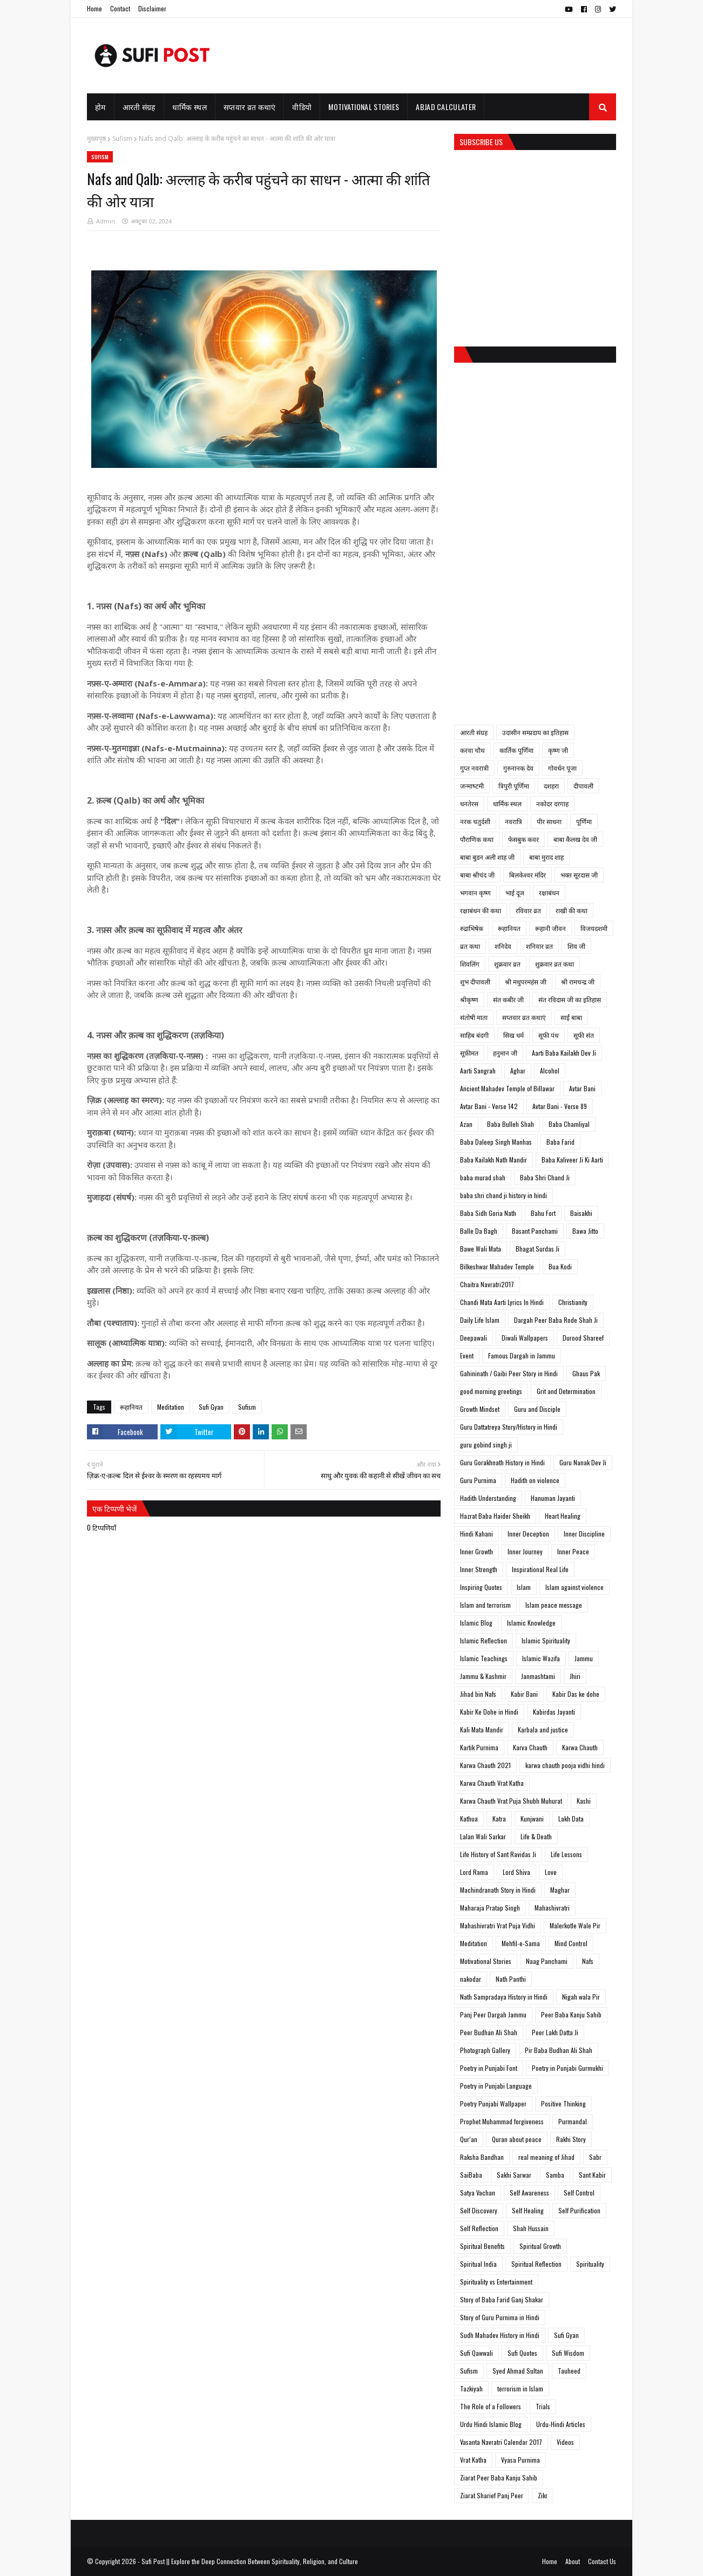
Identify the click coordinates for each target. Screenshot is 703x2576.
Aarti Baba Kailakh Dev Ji (564, 1052)
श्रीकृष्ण (469, 999)
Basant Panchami (535, 1230)
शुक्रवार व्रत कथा (554, 963)
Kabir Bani (524, 1693)
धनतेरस (469, 803)
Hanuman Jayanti (553, 1498)
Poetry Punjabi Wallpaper (493, 2103)
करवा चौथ (472, 750)
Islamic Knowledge (531, 1622)
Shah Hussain (531, 2228)
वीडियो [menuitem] (302, 106)
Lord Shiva (516, 1872)
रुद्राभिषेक (471, 928)
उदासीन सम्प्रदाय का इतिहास (535, 732)
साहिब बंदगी (474, 1034)
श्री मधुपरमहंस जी (525, 981)
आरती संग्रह (474, 732)
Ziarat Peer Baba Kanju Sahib (498, 2477)
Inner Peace (573, 1551)
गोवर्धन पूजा (562, 767)
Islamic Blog (476, 1622)
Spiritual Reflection (536, 2263)
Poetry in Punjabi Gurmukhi (567, 2067)
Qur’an (468, 2139)
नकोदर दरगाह (552, 803)
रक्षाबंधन (549, 892)
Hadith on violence (535, 1480)
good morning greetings (491, 1391)
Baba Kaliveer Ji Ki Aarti (572, 1159)
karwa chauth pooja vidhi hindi (565, 1765)
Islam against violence (574, 1587)
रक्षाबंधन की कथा (480, 910)
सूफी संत (583, 1034)
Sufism (122, 138)
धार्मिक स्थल (507, 803)
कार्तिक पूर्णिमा (516, 750)
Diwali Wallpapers (525, 1337)
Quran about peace (517, 2139)
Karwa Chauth (580, 1747)
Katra (499, 1818)
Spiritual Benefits (482, 2246)
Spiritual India (478, 2263)
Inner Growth (476, 1551)
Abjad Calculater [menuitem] (446, 106)
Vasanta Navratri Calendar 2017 (501, 2441)
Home (94, 8)
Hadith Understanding (488, 1498)
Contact (120, 8)
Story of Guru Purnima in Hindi (499, 2317)
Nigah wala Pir (581, 1996)
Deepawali (473, 1337)
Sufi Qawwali (476, 2352)
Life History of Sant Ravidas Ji (498, 1854)
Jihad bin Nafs (478, 1693)
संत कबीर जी (508, 999)
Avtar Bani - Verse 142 (489, 1106)
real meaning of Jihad (546, 2157)
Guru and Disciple (537, 1408)
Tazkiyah (471, 2388)
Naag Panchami (546, 1961)
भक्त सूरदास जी (579, 874)
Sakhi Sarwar (514, 2174)
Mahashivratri (552, 1907)
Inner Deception (528, 1533)
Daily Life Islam (479, 1319)
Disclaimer (152, 8)
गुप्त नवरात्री (474, 767)
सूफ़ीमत (469, 1052)
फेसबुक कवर (523, 839)
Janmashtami (538, 1676)
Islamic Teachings (484, 1658)
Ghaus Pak (586, 1373)
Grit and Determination (566, 1391)
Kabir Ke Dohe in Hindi (489, 1711)
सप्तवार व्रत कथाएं (524, 1017)
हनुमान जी (505, 1052)
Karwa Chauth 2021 (485, 1765)
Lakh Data (571, 1818)
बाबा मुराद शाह (546, 856)
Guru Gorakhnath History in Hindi (502, 1462)
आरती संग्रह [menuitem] (139, 106)
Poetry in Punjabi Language (496, 2085)
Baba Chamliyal (569, 1124)
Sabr (595, 2157)
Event (467, 1355)
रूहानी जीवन (550, 928)
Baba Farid (560, 1141)
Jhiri (575, 1676)
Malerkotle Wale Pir (575, 1925)
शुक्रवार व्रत (507, 963)
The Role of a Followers (490, 2406)
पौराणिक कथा (477, 839)
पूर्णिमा (584, 821)
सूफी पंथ (548, 1034)
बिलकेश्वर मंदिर (527, 874)
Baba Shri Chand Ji (545, 1177)
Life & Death (536, 1836)
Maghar (560, 1889)
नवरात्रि (513, 821)
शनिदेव (503, 945)
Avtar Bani (582, 1088)
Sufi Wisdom (568, 2352)
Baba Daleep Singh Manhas (496, 1141)
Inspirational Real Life (540, 1569)
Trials (543, 2406)
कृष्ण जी (558, 750)
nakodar (470, 1978)
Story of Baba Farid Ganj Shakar (501, 2299)
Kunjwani (532, 1818)
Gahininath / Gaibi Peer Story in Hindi (509, 1373)
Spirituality (590, 2263)
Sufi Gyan (211, 1406)
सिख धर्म (513, 1034)
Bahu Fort (543, 1213)
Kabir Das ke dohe (575, 1693)
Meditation (170, 1406)
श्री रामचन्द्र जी (577, 981)
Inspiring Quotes (481, 1587)
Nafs (587, 1961)
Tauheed (569, 2370)
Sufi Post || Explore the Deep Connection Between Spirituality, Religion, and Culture (249, 2561)
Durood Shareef (583, 1337)
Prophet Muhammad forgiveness (502, 2121)
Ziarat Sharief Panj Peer (491, 2495)
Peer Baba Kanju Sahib (571, 2014)
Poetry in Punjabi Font (488, 2067)
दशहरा (551, 785)
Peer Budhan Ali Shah (488, 2032)
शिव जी (576, 945)
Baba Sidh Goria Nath (488, 1213)
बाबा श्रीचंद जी (477, 874)
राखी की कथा (571, 910)
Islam (524, 1587)
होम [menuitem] (100, 106)
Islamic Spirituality (546, 1640)
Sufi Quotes (522, 2352)
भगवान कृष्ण (475, 892)
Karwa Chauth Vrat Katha (492, 1782)
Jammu (583, 1658)
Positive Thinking (563, 2103)
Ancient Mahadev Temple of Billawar (507, 1088)
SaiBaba (471, 2174)
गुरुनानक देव (518, 767)
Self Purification (579, 2210)
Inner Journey (525, 1551)
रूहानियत (131, 1406)
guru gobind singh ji (486, 1444)
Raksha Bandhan (482, 2157)
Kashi (584, 1800)
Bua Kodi (560, 1266)
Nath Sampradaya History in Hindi (503, 1996)
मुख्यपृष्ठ (96, 138)
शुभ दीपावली (475, 981)
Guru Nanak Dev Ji (582, 1462)
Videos (565, 2441)
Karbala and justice (543, 1729)
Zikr (542, 2495)
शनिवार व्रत (539, 945)
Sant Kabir (592, 2174)
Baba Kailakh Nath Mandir (493, 1159)
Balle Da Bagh (478, 1230)
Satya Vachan (477, 2192)
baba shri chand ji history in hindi (503, 1195)
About (572, 2561)
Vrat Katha (473, 2459)
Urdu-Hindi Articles (560, 2424)
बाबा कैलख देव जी (575, 839)
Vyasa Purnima (520, 2459)
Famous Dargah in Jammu (521, 1355)
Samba (555, 2174)
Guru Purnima (478, 1480)
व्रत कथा (470, 945)
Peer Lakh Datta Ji (555, 2032)
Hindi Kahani (476, 1533)
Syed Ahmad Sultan (517, 2370)
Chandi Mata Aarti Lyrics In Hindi (502, 1302)
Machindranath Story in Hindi (498, 1889)
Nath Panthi (511, 1978)
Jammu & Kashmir (483, 1676)
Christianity (572, 1302)
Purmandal (572, 2121)
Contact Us (602, 2561)
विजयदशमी (593, 928)
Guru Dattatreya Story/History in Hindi (508, 1426)
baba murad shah (482, 1177)
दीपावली (583, 785)
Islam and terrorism (485, 1604)
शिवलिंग (469, 963)
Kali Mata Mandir (481, 1729)
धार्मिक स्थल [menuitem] (189, 106)
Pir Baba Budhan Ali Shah (558, 2050)
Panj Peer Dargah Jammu (493, 2014)
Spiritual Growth (540, 2246)
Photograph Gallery (485, 2050)
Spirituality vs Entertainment (496, 2281)
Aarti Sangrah (478, 1070)
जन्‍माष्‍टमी (472, 785)
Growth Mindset (479, 1408)
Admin (105, 221)
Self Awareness (529, 2192)
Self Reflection (479, 2228)
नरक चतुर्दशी (475, 821)
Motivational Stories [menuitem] (363, 106)
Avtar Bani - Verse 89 (559, 1106)
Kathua (469, 1818)
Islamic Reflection (483, 1640)
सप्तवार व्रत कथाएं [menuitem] (250, 106)
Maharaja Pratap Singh (490, 1907)
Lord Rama (474, 1872)
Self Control (579, 2192)
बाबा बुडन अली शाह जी (487, 856)
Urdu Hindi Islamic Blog (491, 2424)
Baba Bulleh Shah (510, 1124)
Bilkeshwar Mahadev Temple (497, 1266)
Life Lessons (566, 1854)
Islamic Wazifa (541, 1658)
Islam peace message (553, 1604)
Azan (466, 1124)
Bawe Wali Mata (480, 1248)
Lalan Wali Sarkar (483, 1836)
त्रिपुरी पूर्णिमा (513, 785)
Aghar (517, 1070)
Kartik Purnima (479, 1747)
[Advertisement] (419, 55)
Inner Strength (478, 1569)
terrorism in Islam (520, 2388)
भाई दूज (514, 892)
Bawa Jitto (585, 1230)
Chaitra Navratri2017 (487, 1284)
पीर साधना (549, 821)
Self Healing (528, 2210)
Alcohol (549, 1070)
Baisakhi (581, 1213)
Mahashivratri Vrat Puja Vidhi (497, 1925)
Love (551, 1872)
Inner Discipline (584, 1533)
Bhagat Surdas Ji (537, 1248)
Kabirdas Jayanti (554, 1711)
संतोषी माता (474, 1017)
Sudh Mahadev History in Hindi (499, 2335)
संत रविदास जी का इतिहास (569, 999)
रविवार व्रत (528, 910)
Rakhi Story (571, 2139)
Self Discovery (478, 2210)
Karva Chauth (530, 1747)
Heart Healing (562, 1515)
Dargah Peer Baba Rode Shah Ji (556, 1319)
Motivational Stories (485, 1961)
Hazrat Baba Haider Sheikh (495, 1515)
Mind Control (571, 1943)
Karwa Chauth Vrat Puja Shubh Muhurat (511, 1800)
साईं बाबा (571, 1017)
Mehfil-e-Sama (521, 1943)
